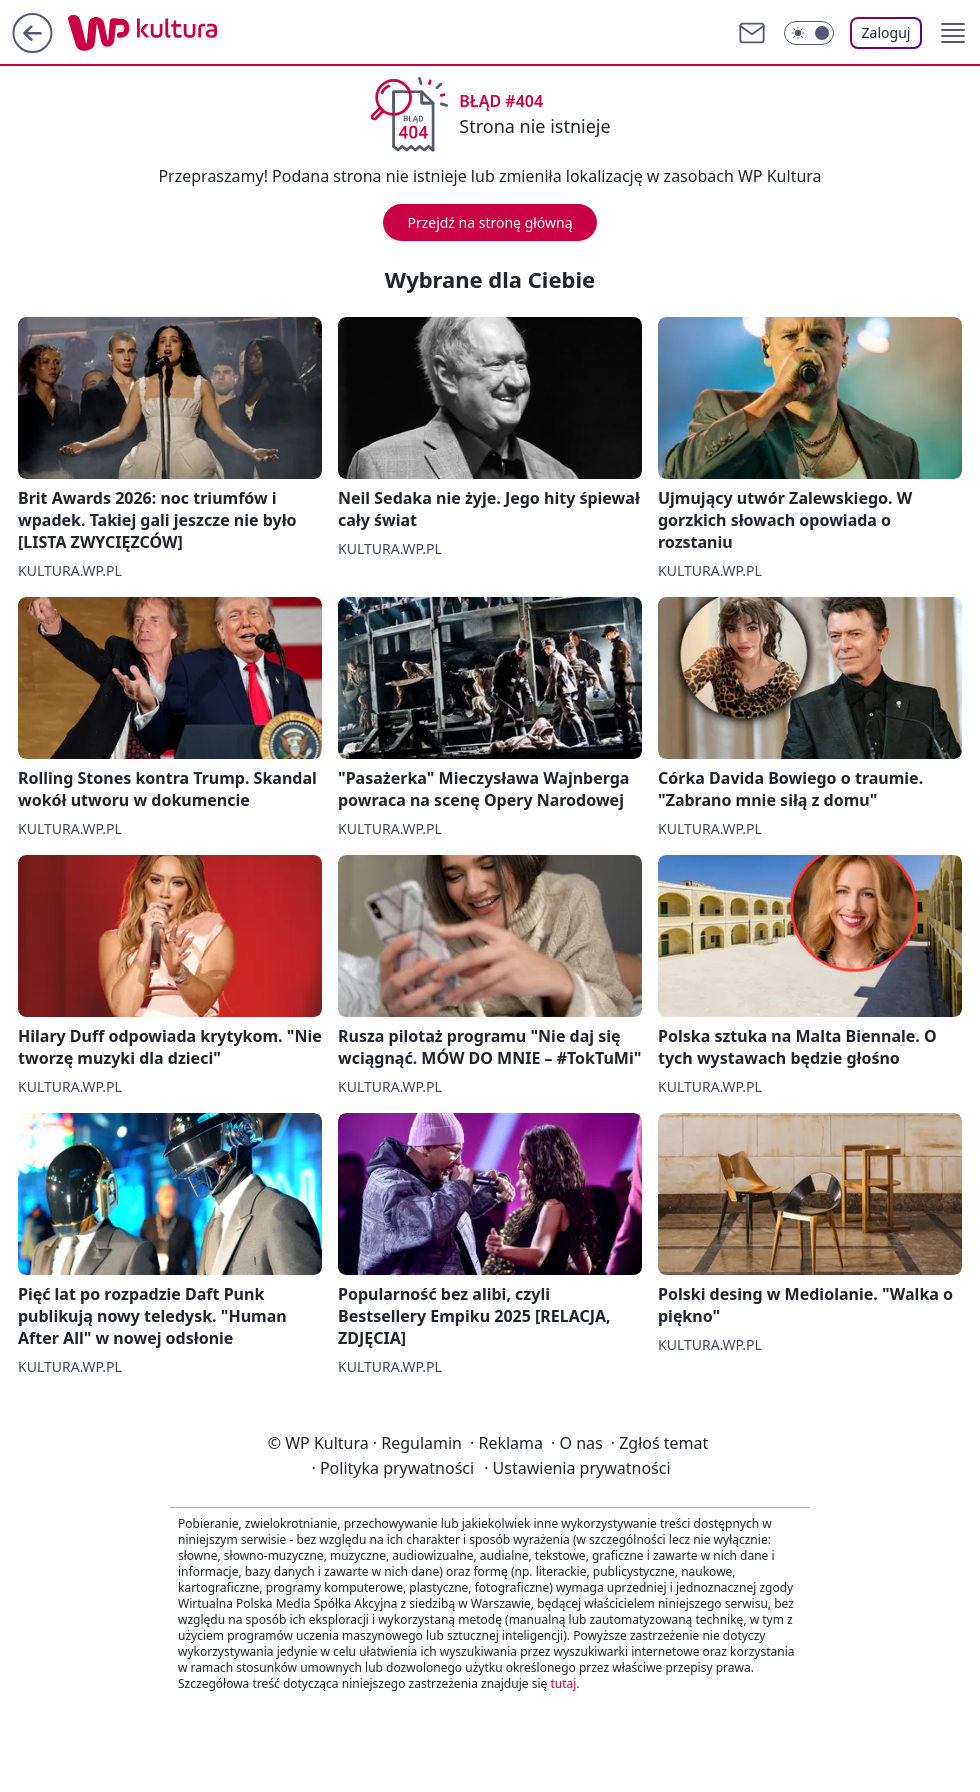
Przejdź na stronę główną (489, 222)
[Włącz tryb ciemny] (809, 33)
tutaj (563, 1683)
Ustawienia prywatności (577, 1468)
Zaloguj (886, 32)
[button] (953, 33)
